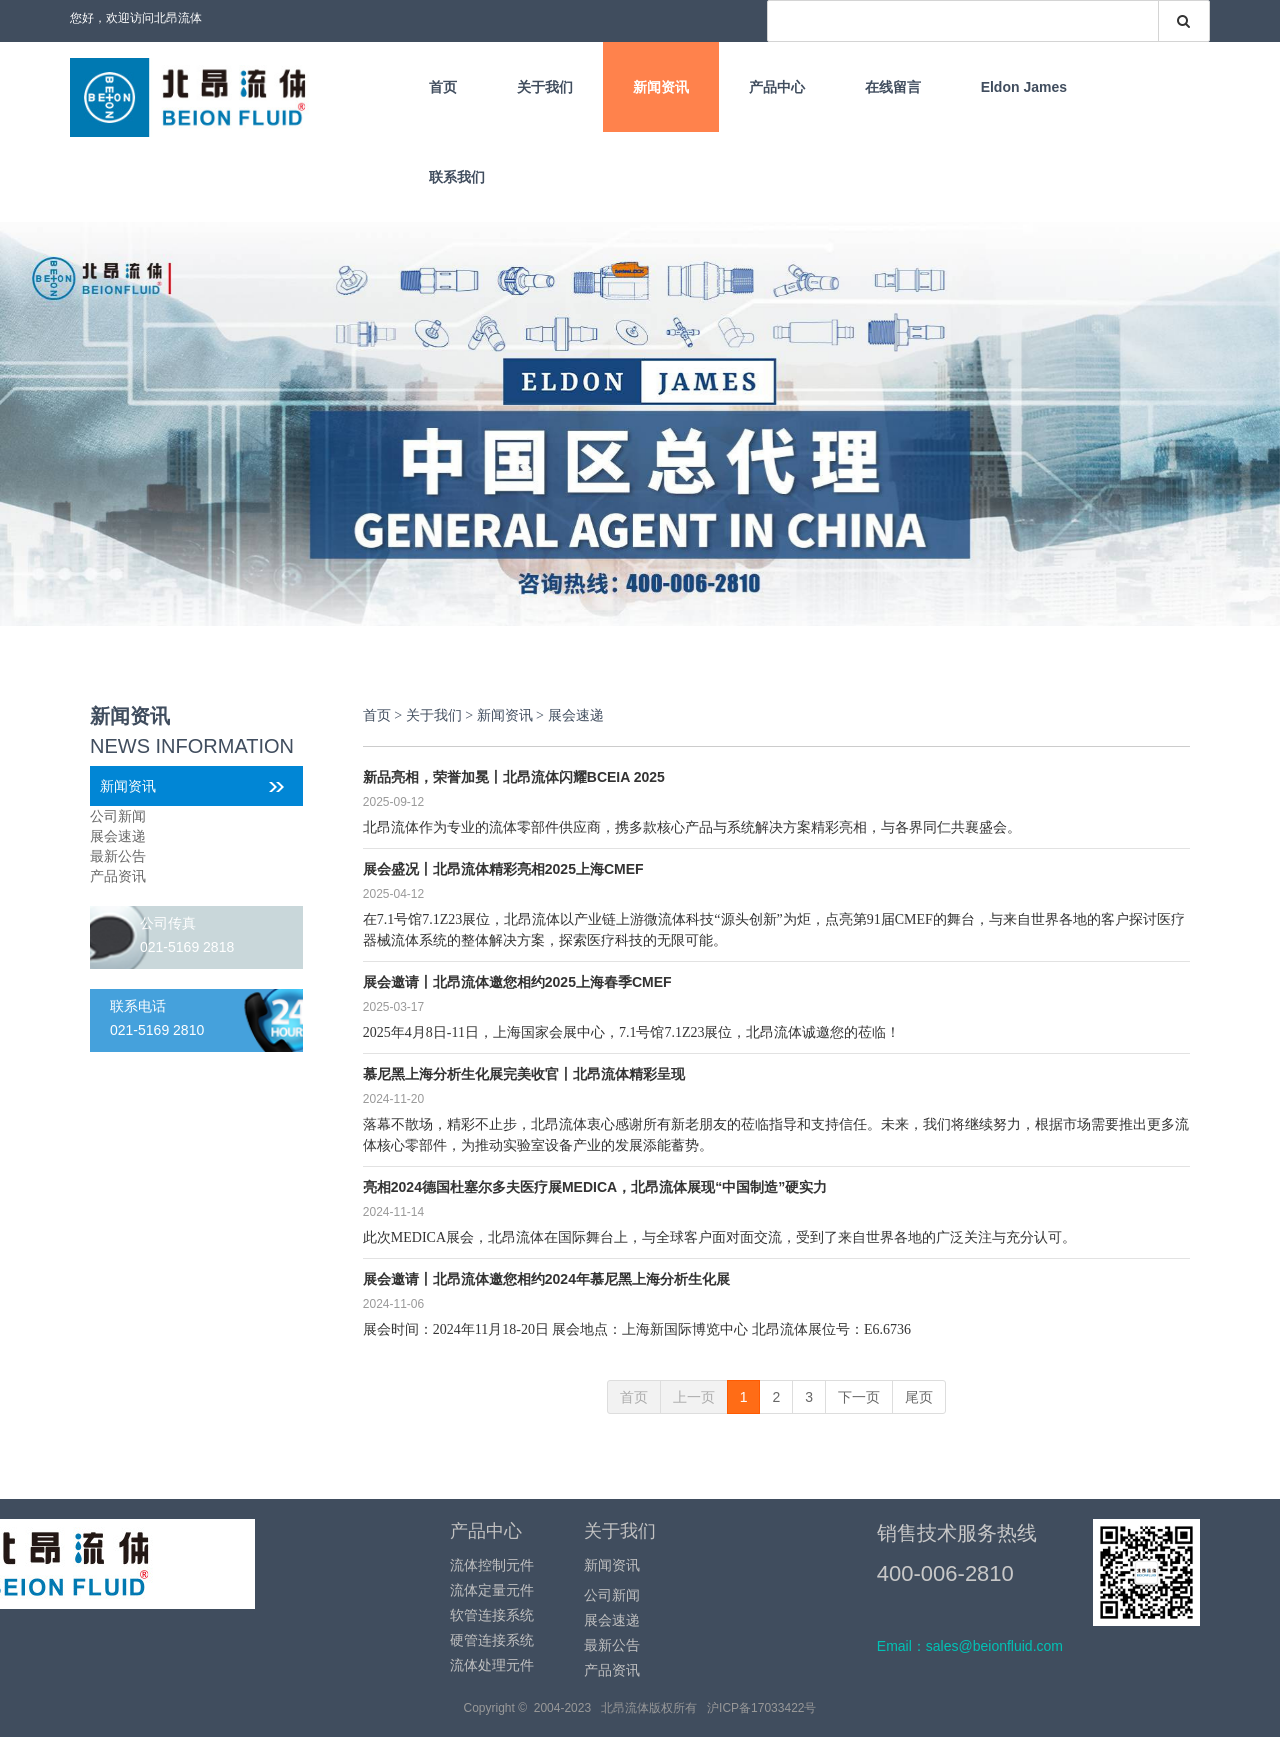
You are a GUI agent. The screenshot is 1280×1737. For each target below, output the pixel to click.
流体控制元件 (492, 1565)
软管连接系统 (492, 1615)
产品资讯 (118, 876)
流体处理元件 (492, 1665)
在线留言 (893, 87)
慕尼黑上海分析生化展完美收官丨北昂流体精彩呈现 (524, 1074)
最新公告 (118, 856)
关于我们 (545, 87)
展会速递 (118, 836)
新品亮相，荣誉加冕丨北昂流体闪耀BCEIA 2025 (514, 777)
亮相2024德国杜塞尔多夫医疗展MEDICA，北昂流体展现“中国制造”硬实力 (595, 1187)
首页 (443, 87)
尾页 (919, 1397)
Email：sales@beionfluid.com (970, 1646)
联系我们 (457, 177)
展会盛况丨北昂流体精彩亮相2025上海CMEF (503, 869)
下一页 (859, 1397)
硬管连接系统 (492, 1640)
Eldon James (1024, 87)
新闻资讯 (661, 87)
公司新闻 (118, 816)
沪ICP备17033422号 (761, 1708)
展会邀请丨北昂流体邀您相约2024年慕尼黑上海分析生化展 (546, 1279)
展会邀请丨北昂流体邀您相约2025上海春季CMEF (517, 982)
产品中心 (777, 87)
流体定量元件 (492, 1590)
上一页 (694, 1397)
